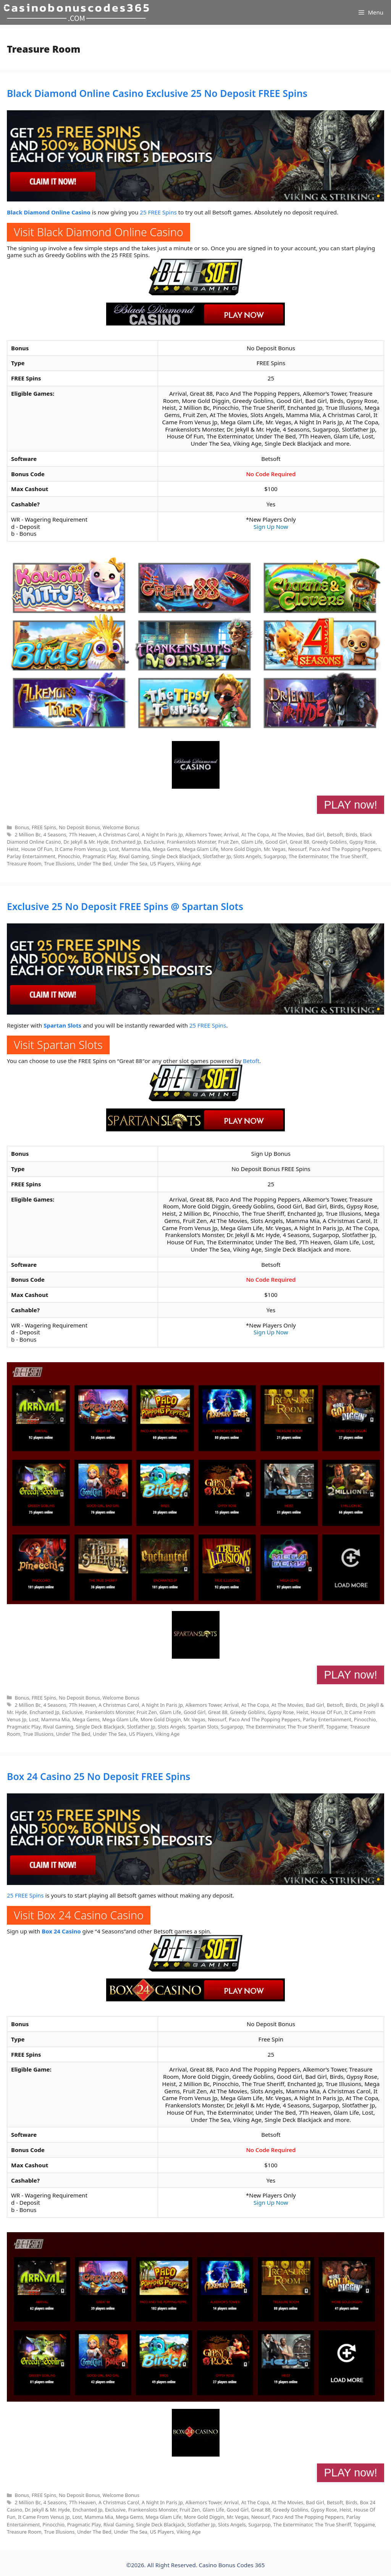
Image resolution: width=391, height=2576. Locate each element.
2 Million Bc (28, 834)
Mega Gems (166, 849)
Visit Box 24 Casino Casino (79, 1914)
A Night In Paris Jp (162, 834)
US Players (162, 863)
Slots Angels (247, 856)
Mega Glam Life (200, 849)
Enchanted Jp (126, 841)
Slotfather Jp (217, 856)
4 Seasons (55, 834)
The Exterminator (308, 856)
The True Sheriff (348, 856)
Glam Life (252, 841)
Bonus (22, 827)
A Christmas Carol (119, 834)
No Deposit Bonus (79, 827)
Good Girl (276, 841)
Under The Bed (94, 863)
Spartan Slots (62, 1025)
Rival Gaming (134, 856)
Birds (351, 834)
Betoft (251, 1061)
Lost (114, 849)
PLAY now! (350, 805)
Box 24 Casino (61, 1931)
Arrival (231, 834)
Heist (13, 849)
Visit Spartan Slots (58, 1044)
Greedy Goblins (329, 841)
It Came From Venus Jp (81, 849)
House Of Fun (36, 849)
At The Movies (287, 834)
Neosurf (297, 849)
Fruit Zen (228, 841)
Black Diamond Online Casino (48, 212)
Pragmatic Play (99, 856)
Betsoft (335, 834)
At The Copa (255, 834)
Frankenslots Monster (191, 841)
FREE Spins (44, 827)
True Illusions (59, 863)
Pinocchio (69, 856)
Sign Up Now (271, 526)
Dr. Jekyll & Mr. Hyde (85, 841)
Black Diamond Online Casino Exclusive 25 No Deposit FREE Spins (157, 93)
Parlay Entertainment (31, 856)
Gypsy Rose (362, 841)
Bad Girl (315, 834)
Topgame (336, 1726)
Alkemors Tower (203, 834)
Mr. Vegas (275, 849)
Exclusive (154, 841)
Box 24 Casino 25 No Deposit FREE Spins (98, 1776)
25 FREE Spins (158, 212)
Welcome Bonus (121, 827)
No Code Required (271, 474)
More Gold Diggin (241, 849)
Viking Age (188, 863)
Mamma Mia (135, 849)
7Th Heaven (82, 834)
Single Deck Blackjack (176, 856)
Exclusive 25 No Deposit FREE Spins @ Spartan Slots (125, 906)
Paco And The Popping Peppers (344, 849)
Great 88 (299, 841)
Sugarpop (275, 856)
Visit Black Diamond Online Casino (98, 231)
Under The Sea (130, 863)
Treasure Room (24, 863)
